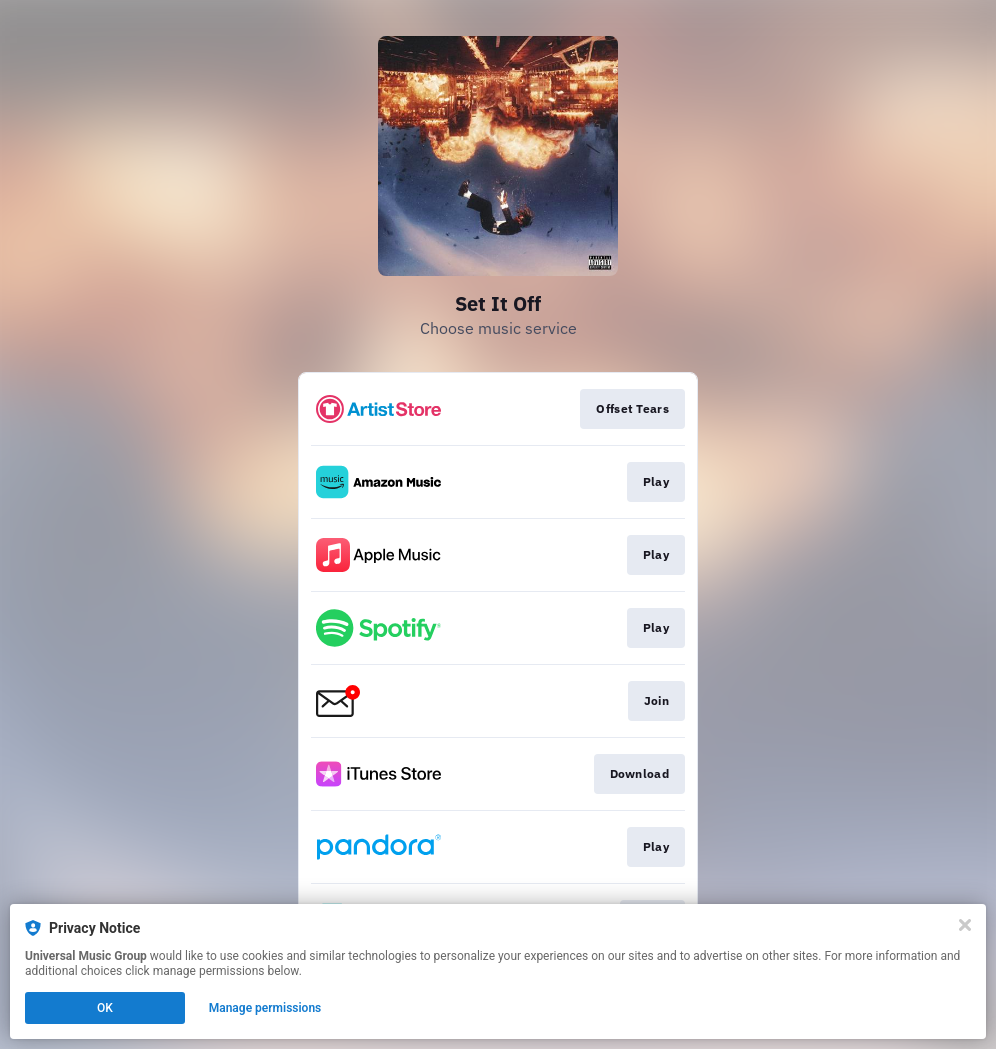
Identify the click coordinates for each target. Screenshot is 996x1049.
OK (105, 1008)
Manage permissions (265, 1008)
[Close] (965, 925)
